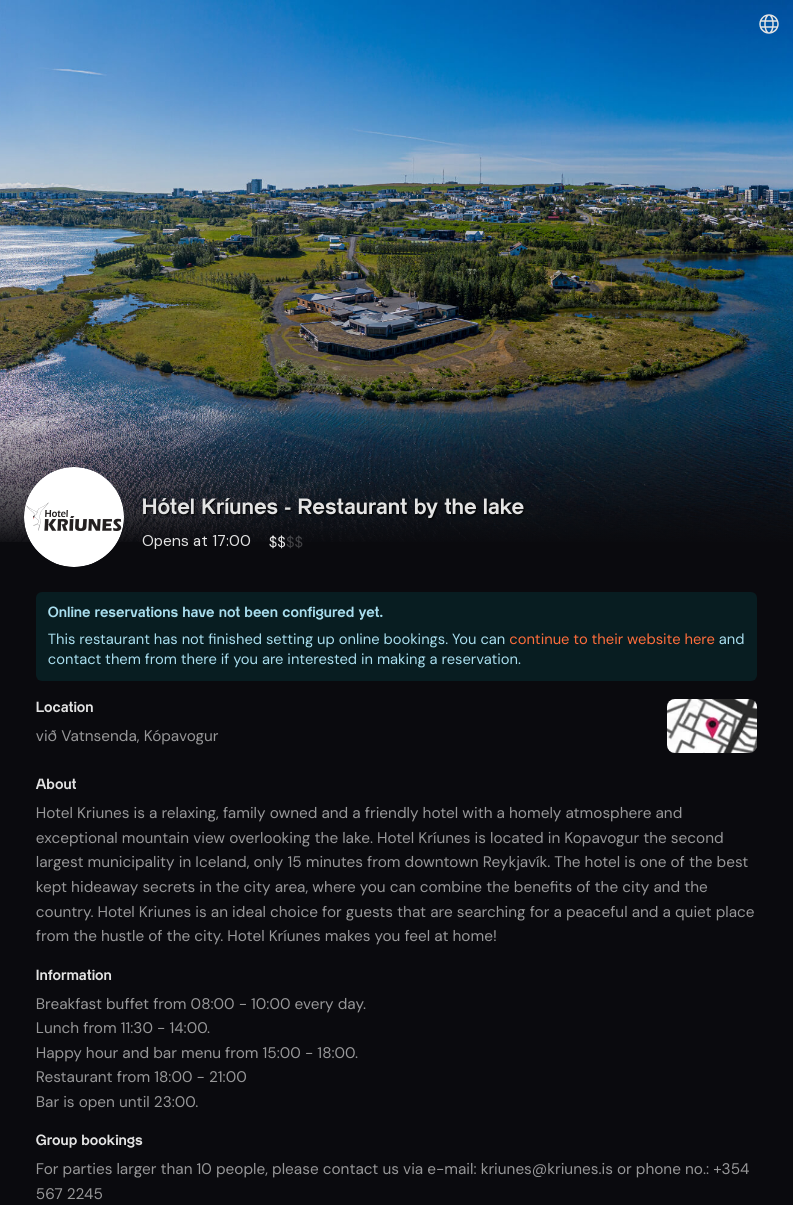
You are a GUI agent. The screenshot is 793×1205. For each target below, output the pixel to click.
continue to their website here (612, 639)
